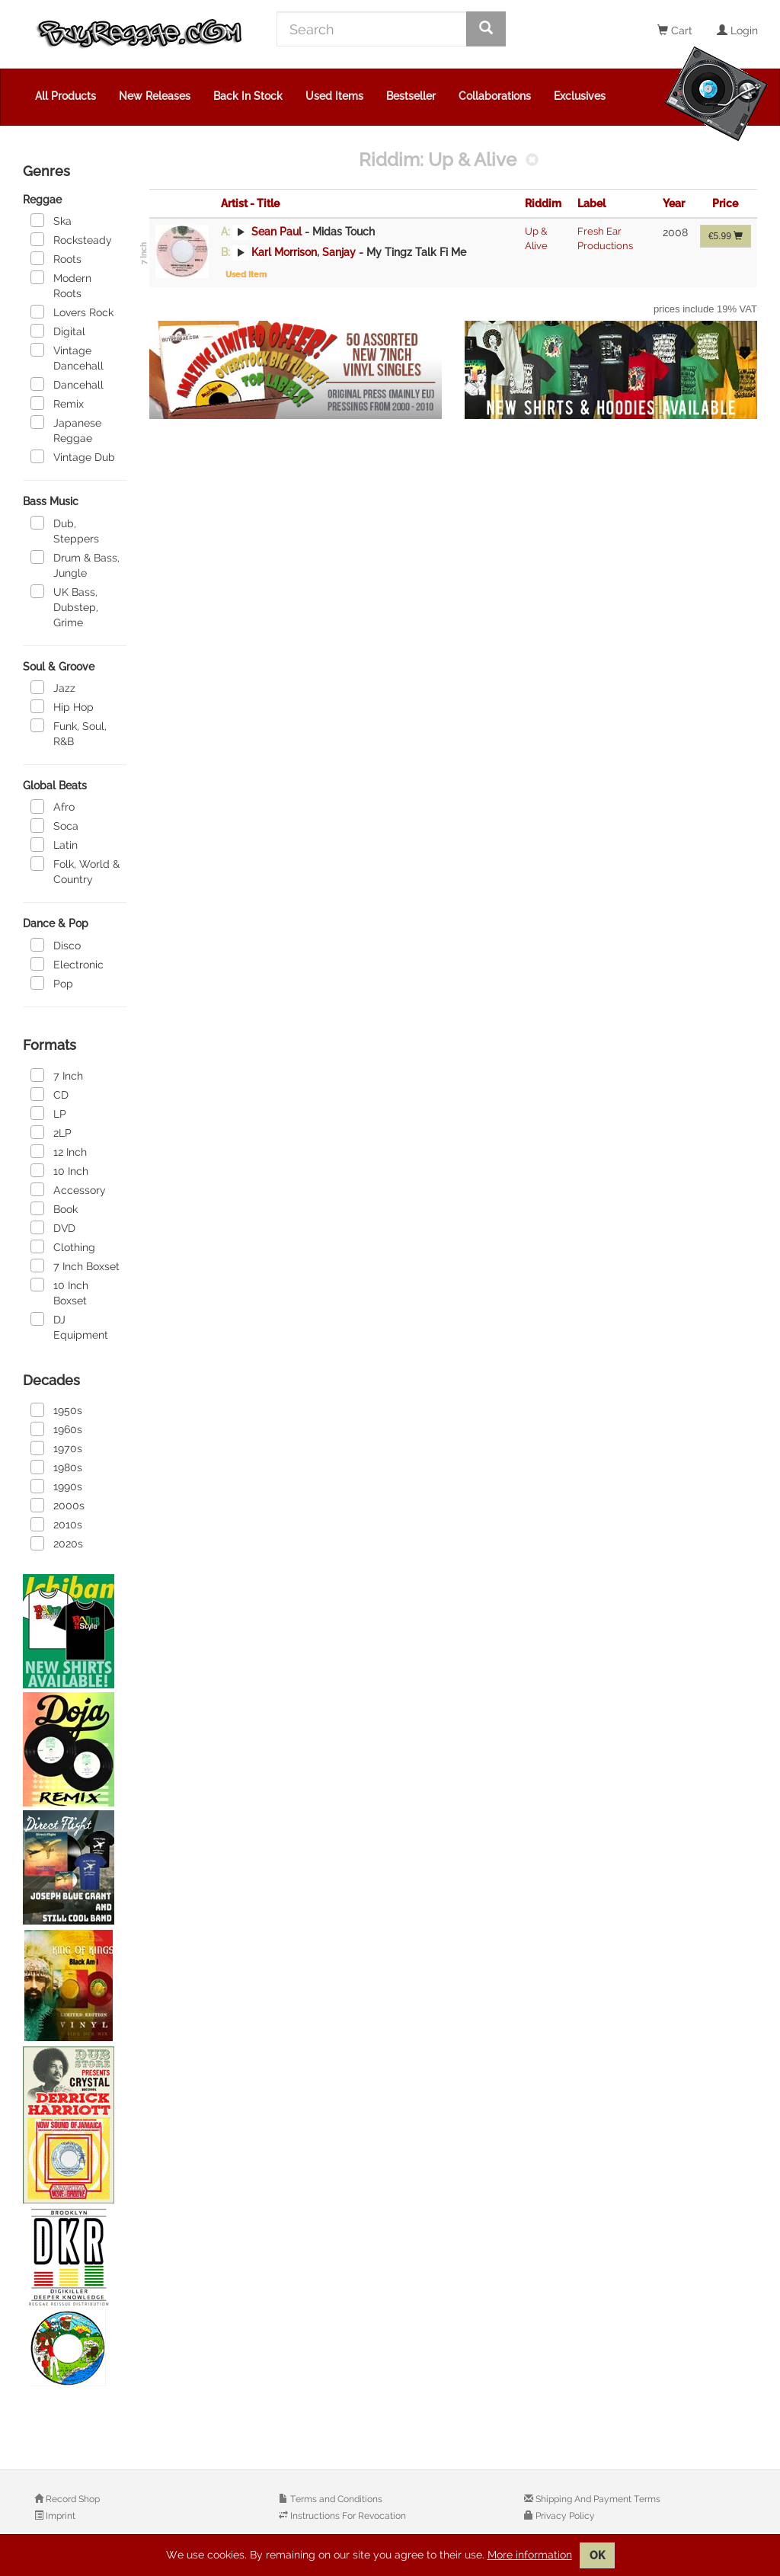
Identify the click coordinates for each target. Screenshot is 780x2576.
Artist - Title (250, 203)
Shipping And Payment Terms (596, 2499)
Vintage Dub (72, 456)
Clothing (62, 1246)
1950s (56, 1409)
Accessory (68, 1189)
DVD (52, 1227)
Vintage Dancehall (67, 357)
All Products (65, 96)
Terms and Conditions (335, 2499)
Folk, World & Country (75, 870)
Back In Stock (248, 96)
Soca (54, 825)
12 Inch (58, 1151)
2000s (57, 1505)
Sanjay (339, 252)
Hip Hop (62, 706)
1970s (56, 1447)
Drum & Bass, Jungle (75, 564)
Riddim (543, 203)
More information (530, 2555)
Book (54, 1208)
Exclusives (580, 96)
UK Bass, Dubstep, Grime (64, 606)
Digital (57, 331)
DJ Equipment (69, 1326)
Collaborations (495, 96)
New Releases (154, 96)
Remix (57, 403)
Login (737, 30)
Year (674, 203)
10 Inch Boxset (59, 1292)
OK (597, 2555)
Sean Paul (276, 232)
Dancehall (67, 384)
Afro (52, 806)
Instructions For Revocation (347, 2515)
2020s (56, 1543)
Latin (54, 844)
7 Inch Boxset (75, 1265)
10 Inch (59, 1170)
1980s (56, 1467)
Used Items (334, 96)
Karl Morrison (284, 252)
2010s (56, 1524)
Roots (56, 258)
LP (48, 1113)
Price (725, 203)
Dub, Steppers (64, 530)
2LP (51, 1132)
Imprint (59, 2515)
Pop (51, 983)
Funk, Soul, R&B (68, 732)
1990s (56, 1486)
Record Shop (71, 2499)
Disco (55, 945)
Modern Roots (60, 284)
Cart (674, 30)
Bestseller (411, 96)
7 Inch (56, 1075)
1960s (56, 1428)
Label (591, 203)
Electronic (67, 964)
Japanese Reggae (65, 429)
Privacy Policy (564, 2515)
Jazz (52, 687)
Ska (51, 220)
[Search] (372, 28)
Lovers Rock (71, 311)
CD (49, 1094)
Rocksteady (71, 239)
